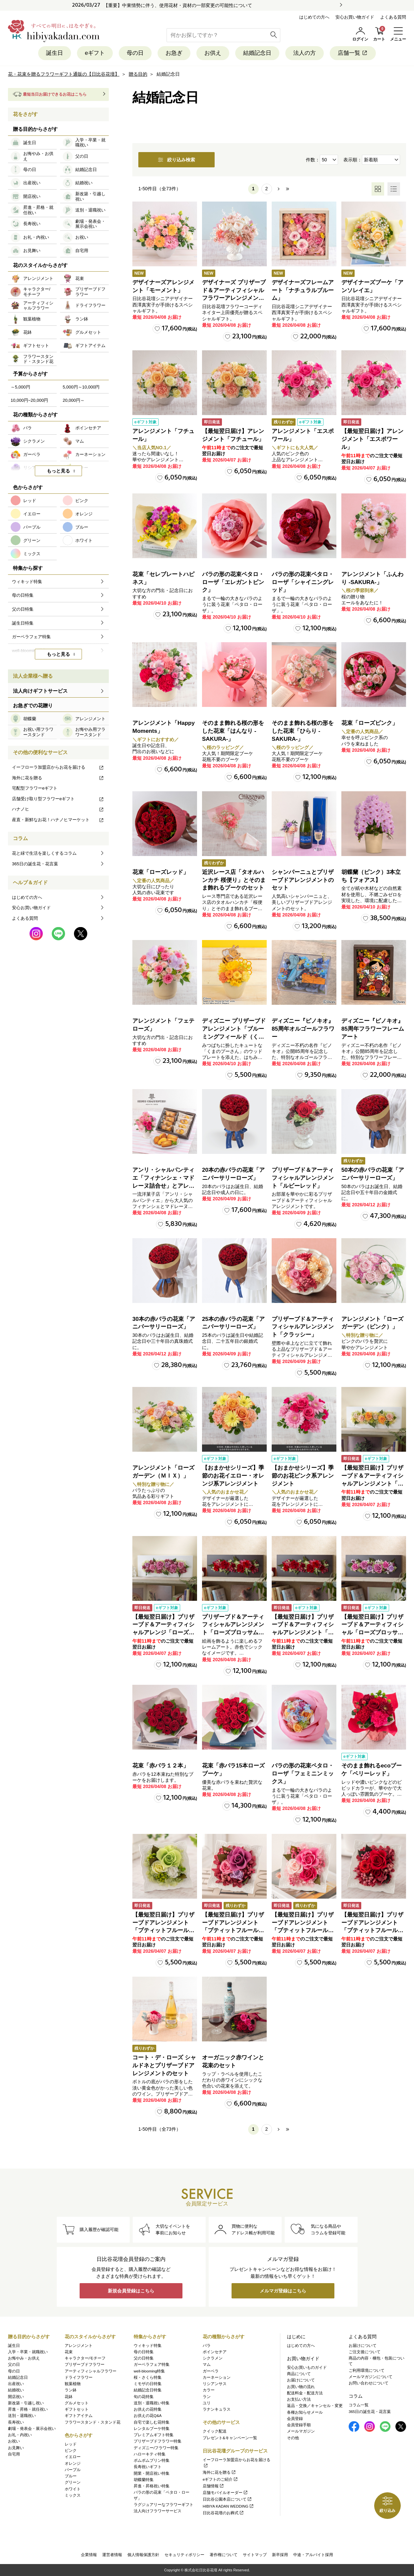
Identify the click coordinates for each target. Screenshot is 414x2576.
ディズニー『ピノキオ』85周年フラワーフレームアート (372, 1029)
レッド (71, 2444)
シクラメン (213, 2358)
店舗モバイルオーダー (225, 2493)
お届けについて (301, 2380)
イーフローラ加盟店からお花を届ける (58, 767)
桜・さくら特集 (148, 2377)
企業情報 (89, 2554)
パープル (73, 2470)
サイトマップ (255, 2554)
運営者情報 (112, 2554)
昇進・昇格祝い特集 (152, 2486)
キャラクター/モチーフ (85, 2358)
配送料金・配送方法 (305, 2393)
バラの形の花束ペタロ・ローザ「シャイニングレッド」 (303, 582)
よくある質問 (393, 17)
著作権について (224, 2554)
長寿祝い (16, 2422)
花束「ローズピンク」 (369, 723)
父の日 (14, 2364)
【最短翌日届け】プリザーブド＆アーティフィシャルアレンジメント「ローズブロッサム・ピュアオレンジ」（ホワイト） (372, 1484)
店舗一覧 (353, 53)
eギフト (95, 53)
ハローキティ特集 (150, 2454)
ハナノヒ (58, 809)
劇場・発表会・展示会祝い (32, 2429)
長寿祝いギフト (148, 2467)
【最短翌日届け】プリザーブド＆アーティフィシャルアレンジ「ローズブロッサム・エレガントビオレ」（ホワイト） (163, 1633)
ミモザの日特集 (148, 2384)
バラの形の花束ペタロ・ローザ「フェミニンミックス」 (303, 1773)
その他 (293, 2438)
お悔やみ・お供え (24, 2358)
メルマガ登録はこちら (283, 2290)
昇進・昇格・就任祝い (28, 2409)
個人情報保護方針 (143, 2554)
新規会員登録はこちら (131, 2290)
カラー (209, 2390)
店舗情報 (213, 2486)
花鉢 (69, 2397)
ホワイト (73, 2489)
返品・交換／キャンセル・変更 (315, 2406)
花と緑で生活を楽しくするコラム (44, 853)
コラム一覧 (359, 2405)
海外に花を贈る (58, 777)
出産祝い (16, 2384)
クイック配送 (215, 2431)
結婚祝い (16, 2390)
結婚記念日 (257, 53)
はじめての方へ (314, 17)
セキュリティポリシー (184, 2554)
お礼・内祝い (20, 2435)
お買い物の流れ (301, 2387)
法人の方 (304, 53)
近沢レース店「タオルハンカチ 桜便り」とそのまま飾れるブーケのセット (234, 880)
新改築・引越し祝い (26, 2403)
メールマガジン (301, 2431)
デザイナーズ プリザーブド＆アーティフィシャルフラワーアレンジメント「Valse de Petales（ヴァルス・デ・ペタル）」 (234, 298)
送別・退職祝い (22, 2416)
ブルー (71, 2476)
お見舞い (16, 2448)
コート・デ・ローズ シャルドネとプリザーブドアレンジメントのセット (164, 2065)
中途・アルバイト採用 (313, 2554)
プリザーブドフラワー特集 (157, 2441)
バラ (207, 2346)
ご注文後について (364, 2352)
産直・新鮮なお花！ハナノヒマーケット (58, 819)
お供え (212, 53)
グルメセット (77, 2403)
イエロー (73, 2457)
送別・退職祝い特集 (152, 2403)
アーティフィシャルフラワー (90, 2371)
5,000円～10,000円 (81, 387)
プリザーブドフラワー (84, 2364)
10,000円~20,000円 (29, 400)
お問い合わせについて (368, 2383)
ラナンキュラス (217, 2409)
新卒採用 (280, 2554)
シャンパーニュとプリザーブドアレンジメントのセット (303, 880)
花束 (69, 2352)
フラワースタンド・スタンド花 (92, 2422)
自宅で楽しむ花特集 (152, 2422)
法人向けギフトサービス (40, 691)
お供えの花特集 (148, 2409)
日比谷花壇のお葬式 (223, 2513)
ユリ (207, 2403)
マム (207, 2364)
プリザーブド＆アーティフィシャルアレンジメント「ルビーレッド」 (303, 1178)
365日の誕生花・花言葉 (35, 863)
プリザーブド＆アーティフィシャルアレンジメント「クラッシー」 (303, 1327)
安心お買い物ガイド (354, 17)
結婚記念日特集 (148, 2390)
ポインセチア (215, 2352)
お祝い (14, 2441)
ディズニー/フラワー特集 (156, 2448)
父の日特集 (144, 2358)
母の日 (135, 53)
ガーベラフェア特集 (152, 2364)
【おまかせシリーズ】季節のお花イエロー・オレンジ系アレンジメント (233, 1476)
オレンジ (73, 2463)
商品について (299, 2374)
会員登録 (295, 2419)
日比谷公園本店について (227, 2499)
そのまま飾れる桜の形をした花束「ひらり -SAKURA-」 (303, 731)
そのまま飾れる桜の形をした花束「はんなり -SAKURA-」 (233, 731)
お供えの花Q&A (148, 2416)
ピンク (71, 2450)
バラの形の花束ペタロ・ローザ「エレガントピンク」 (233, 582)
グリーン (73, 2482)
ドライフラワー (79, 2377)
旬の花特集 (144, 2397)
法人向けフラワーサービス (157, 2511)
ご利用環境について (366, 2370)
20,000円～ (74, 400)
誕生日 (54, 53)
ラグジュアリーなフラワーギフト (163, 2505)
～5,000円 (20, 387)
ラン (207, 2397)
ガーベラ (211, 2371)
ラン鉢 (71, 2390)
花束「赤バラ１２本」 (160, 1765)
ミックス (73, 2495)
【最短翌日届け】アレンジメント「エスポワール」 (372, 439)
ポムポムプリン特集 (152, 2460)
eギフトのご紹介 (220, 2479)
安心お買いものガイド (307, 2367)
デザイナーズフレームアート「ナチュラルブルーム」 (303, 290)
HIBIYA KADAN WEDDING (228, 2506)
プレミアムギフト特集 (153, 2435)
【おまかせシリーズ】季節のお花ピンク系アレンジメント (303, 1476)
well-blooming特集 (149, 2371)
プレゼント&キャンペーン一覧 (230, 2438)
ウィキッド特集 (148, 2346)
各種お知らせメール (305, 2412)
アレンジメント (79, 2346)
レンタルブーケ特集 (152, 2429)
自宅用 (14, 2454)
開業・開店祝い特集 (152, 2473)
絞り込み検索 (176, 159)
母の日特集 (144, 2352)
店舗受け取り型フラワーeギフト (58, 798)
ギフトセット (77, 2409)
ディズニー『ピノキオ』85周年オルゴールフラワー (303, 1029)
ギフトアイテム (79, 2416)
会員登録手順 (299, 2425)
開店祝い (16, 2397)
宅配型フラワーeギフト (34, 788)
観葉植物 (73, 2384)
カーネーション (217, 2377)
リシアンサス (215, 2384)
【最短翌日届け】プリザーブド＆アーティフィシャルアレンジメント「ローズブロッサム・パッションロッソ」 (303, 1633)
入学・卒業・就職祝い (28, 2352)
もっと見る (58, 470)
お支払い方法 (299, 2399)
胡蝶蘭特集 (144, 2480)
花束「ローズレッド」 (160, 872)
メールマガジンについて (370, 2377)
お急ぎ (174, 53)
